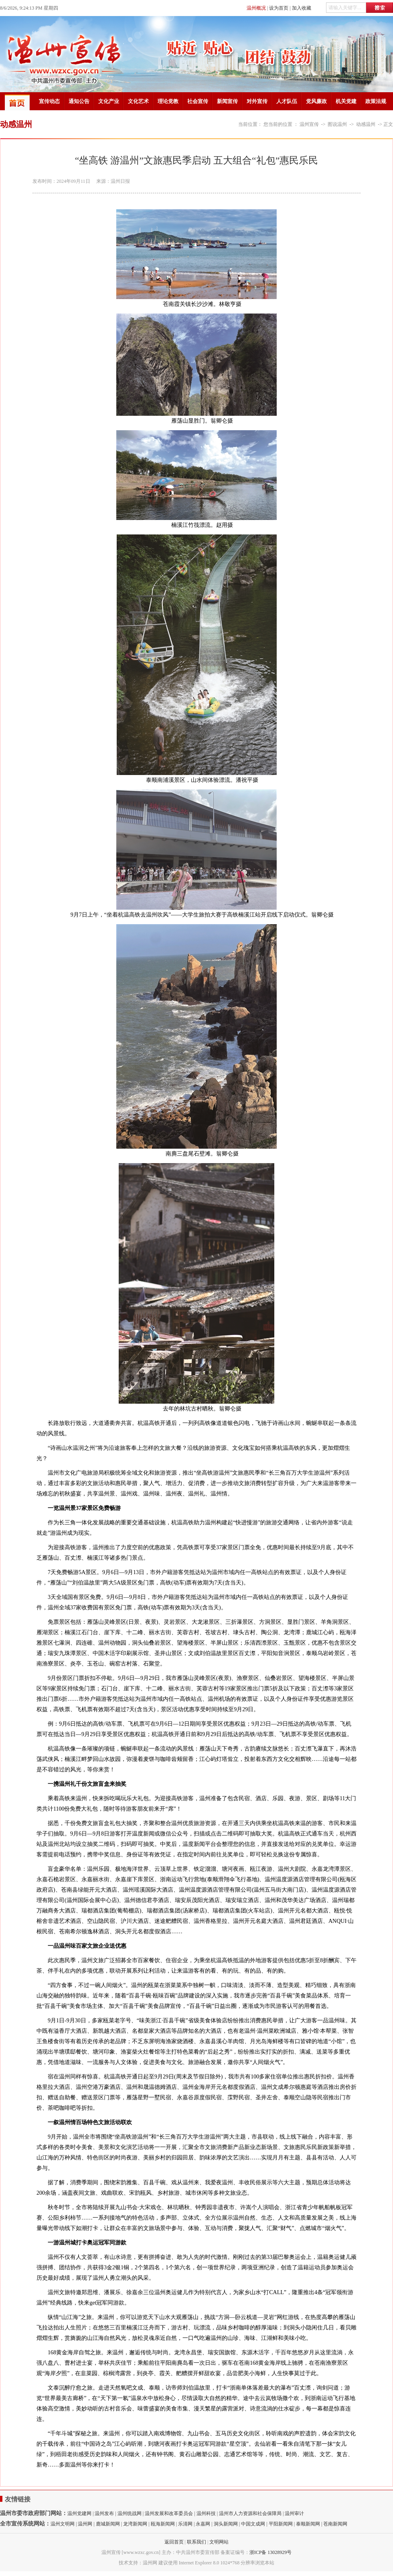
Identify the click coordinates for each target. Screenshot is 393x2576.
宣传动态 (49, 101)
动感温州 (365, 124)
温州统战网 (129, 2513)
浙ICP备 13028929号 (270, 2552)
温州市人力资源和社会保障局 (250, 2513)
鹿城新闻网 (108, 2524)
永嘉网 (203, 2524)
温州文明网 (63, 2524)
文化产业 (108, 101)
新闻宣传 (227, 101)
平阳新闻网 (281, 2524)
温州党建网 (79, 2513)
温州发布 (104, 2513)
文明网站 (219, 2542)
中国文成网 (253, 2524)
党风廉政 (316, 101)
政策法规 (375, 101)
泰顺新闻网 (308, 2524)
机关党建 (346, 101)
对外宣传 (257, 101)
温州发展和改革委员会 (169, 2513)
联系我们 (196, 2542)
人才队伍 (286, 101)
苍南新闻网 (335, 2524)
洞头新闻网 (226, 2524)
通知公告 (79, 101)
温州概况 (256, 8)
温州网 (85, 2524)
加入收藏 (301, 8)
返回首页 (174, 2542)
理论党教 (168, 101)
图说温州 (337, 124)
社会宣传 (197, 101)
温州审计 (294, 2513)
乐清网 (185, 2524)
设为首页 (278, 8)
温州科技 (206, 2513)
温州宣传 (309, 124)
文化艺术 (138, 101)
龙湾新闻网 (135, 2524)
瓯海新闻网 (163, 2524)
